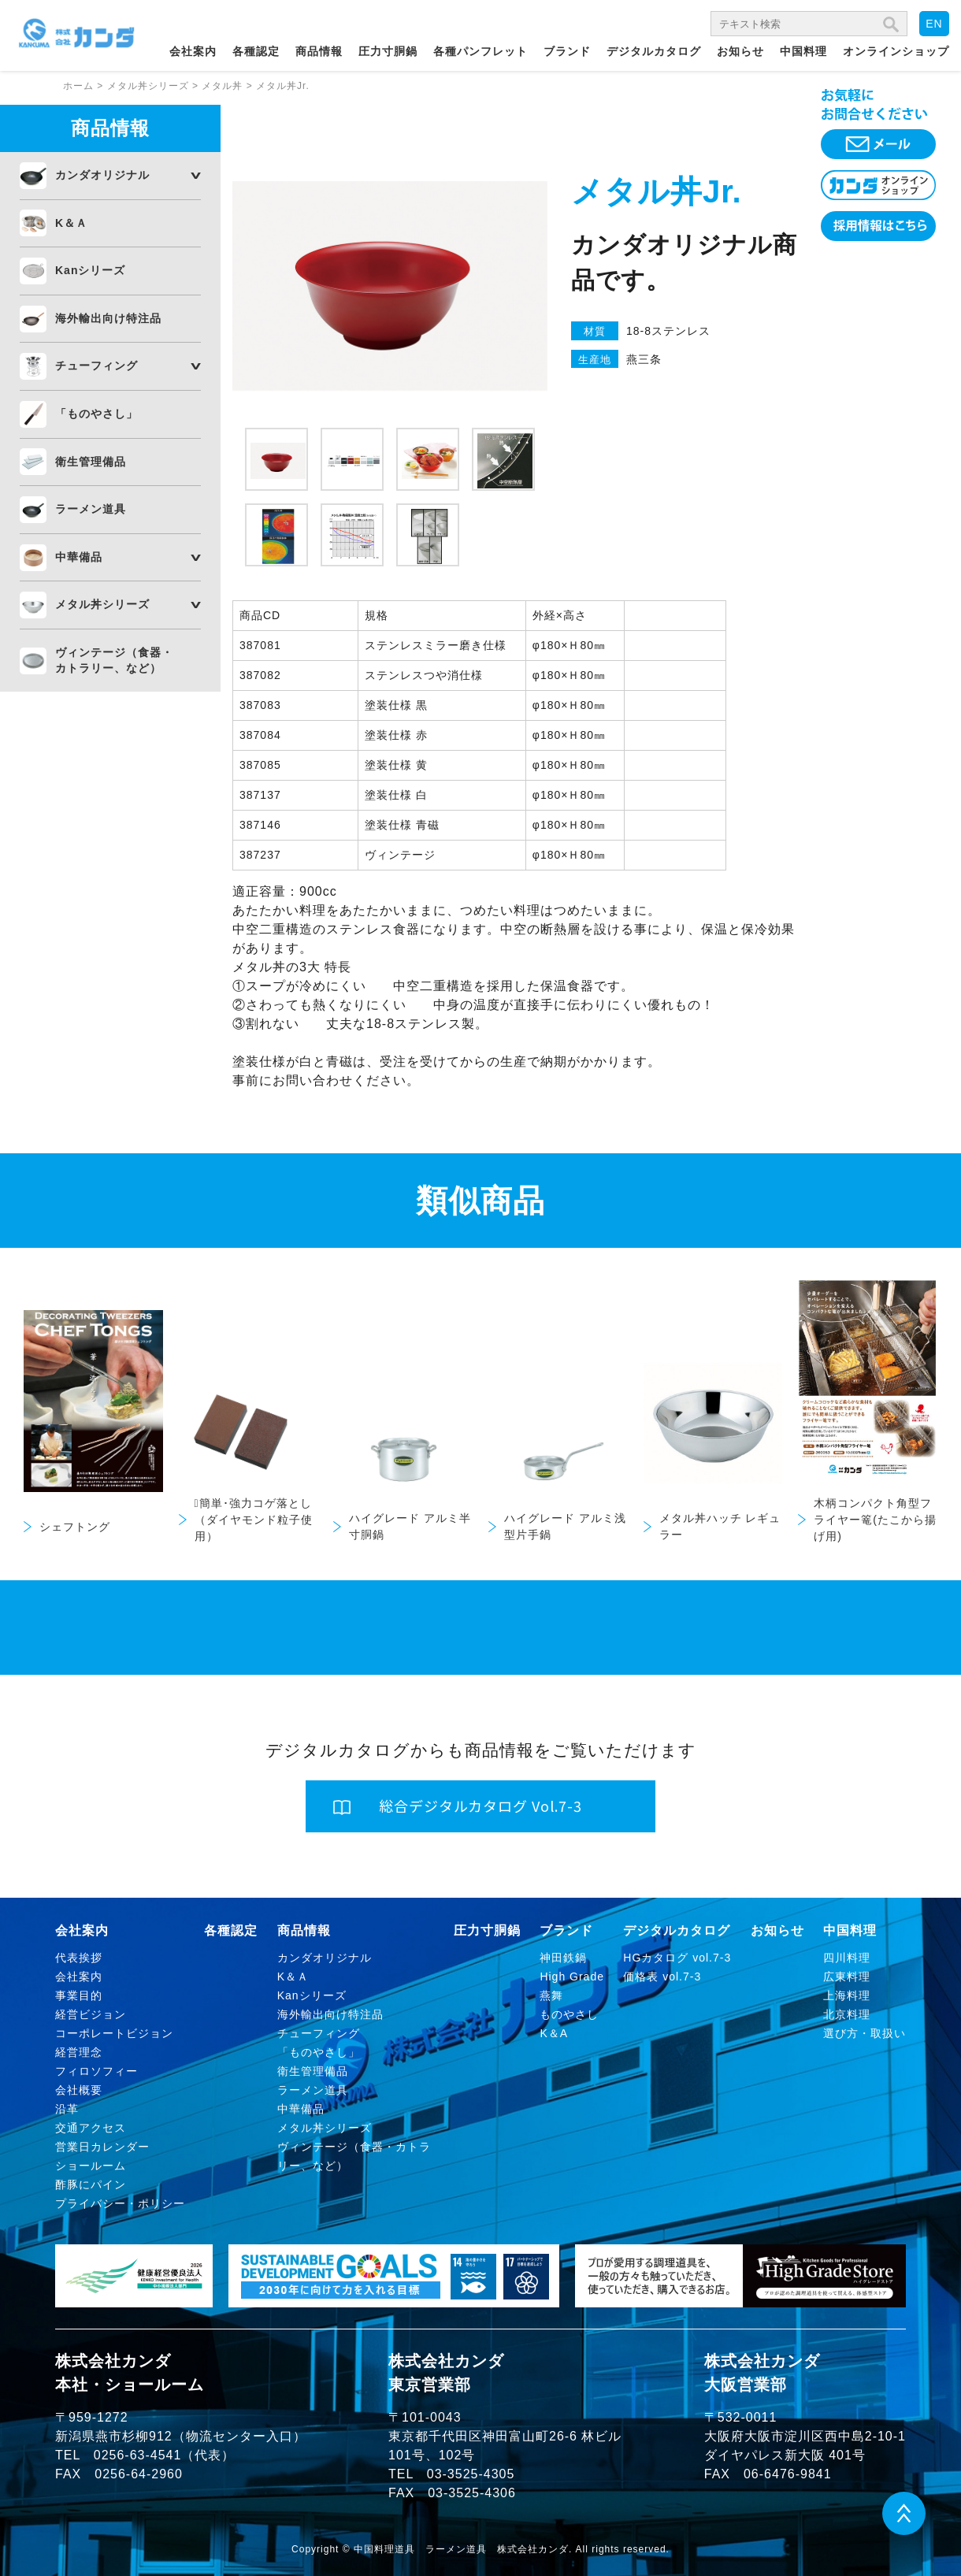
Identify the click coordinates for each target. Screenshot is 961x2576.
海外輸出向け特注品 (108, 318)
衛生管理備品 (90, 461)
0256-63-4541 (138, 2455)
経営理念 (78, 2052)
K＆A (554, 2033)
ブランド (567, 51)
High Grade (572, 1976)
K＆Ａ (71, 223)
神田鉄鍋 (563, 1957)
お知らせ (740, 51)
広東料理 (846, 1976)
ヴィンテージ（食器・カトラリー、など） (114, 660)
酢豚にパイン (90, 2184)
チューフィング (96, 365)
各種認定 (256, 51)
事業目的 (78, 1995)
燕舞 (551, 1995)
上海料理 (846, 1995)
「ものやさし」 (96, 413)
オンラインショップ (896, 51)
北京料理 (846, 2014)
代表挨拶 (78, 1957)
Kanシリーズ (90, 270)
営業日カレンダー (102, 2146)
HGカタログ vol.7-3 (677, 1957)
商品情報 (319, 51)
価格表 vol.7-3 (662, 1976)
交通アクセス (90, 2127)
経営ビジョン (90, 2014)
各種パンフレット (480, 51)
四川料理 (846, 1957)
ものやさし (569, 2014)
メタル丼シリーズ (102, 604)
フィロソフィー (96, 2071)
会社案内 (193, 51)
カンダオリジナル (102, 175)
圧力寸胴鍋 (387, 51)
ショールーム (90, 2165)
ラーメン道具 (90, 509)
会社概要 (78, 2090)
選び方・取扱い (864, 2033)
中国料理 (803, 51)
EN (934, 23)
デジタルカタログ (654, 51)
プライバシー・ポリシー (120, 2203)
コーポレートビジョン (114, 2033)
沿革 (67, 2109)
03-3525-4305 (471, 2474)
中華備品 (78, 557)
